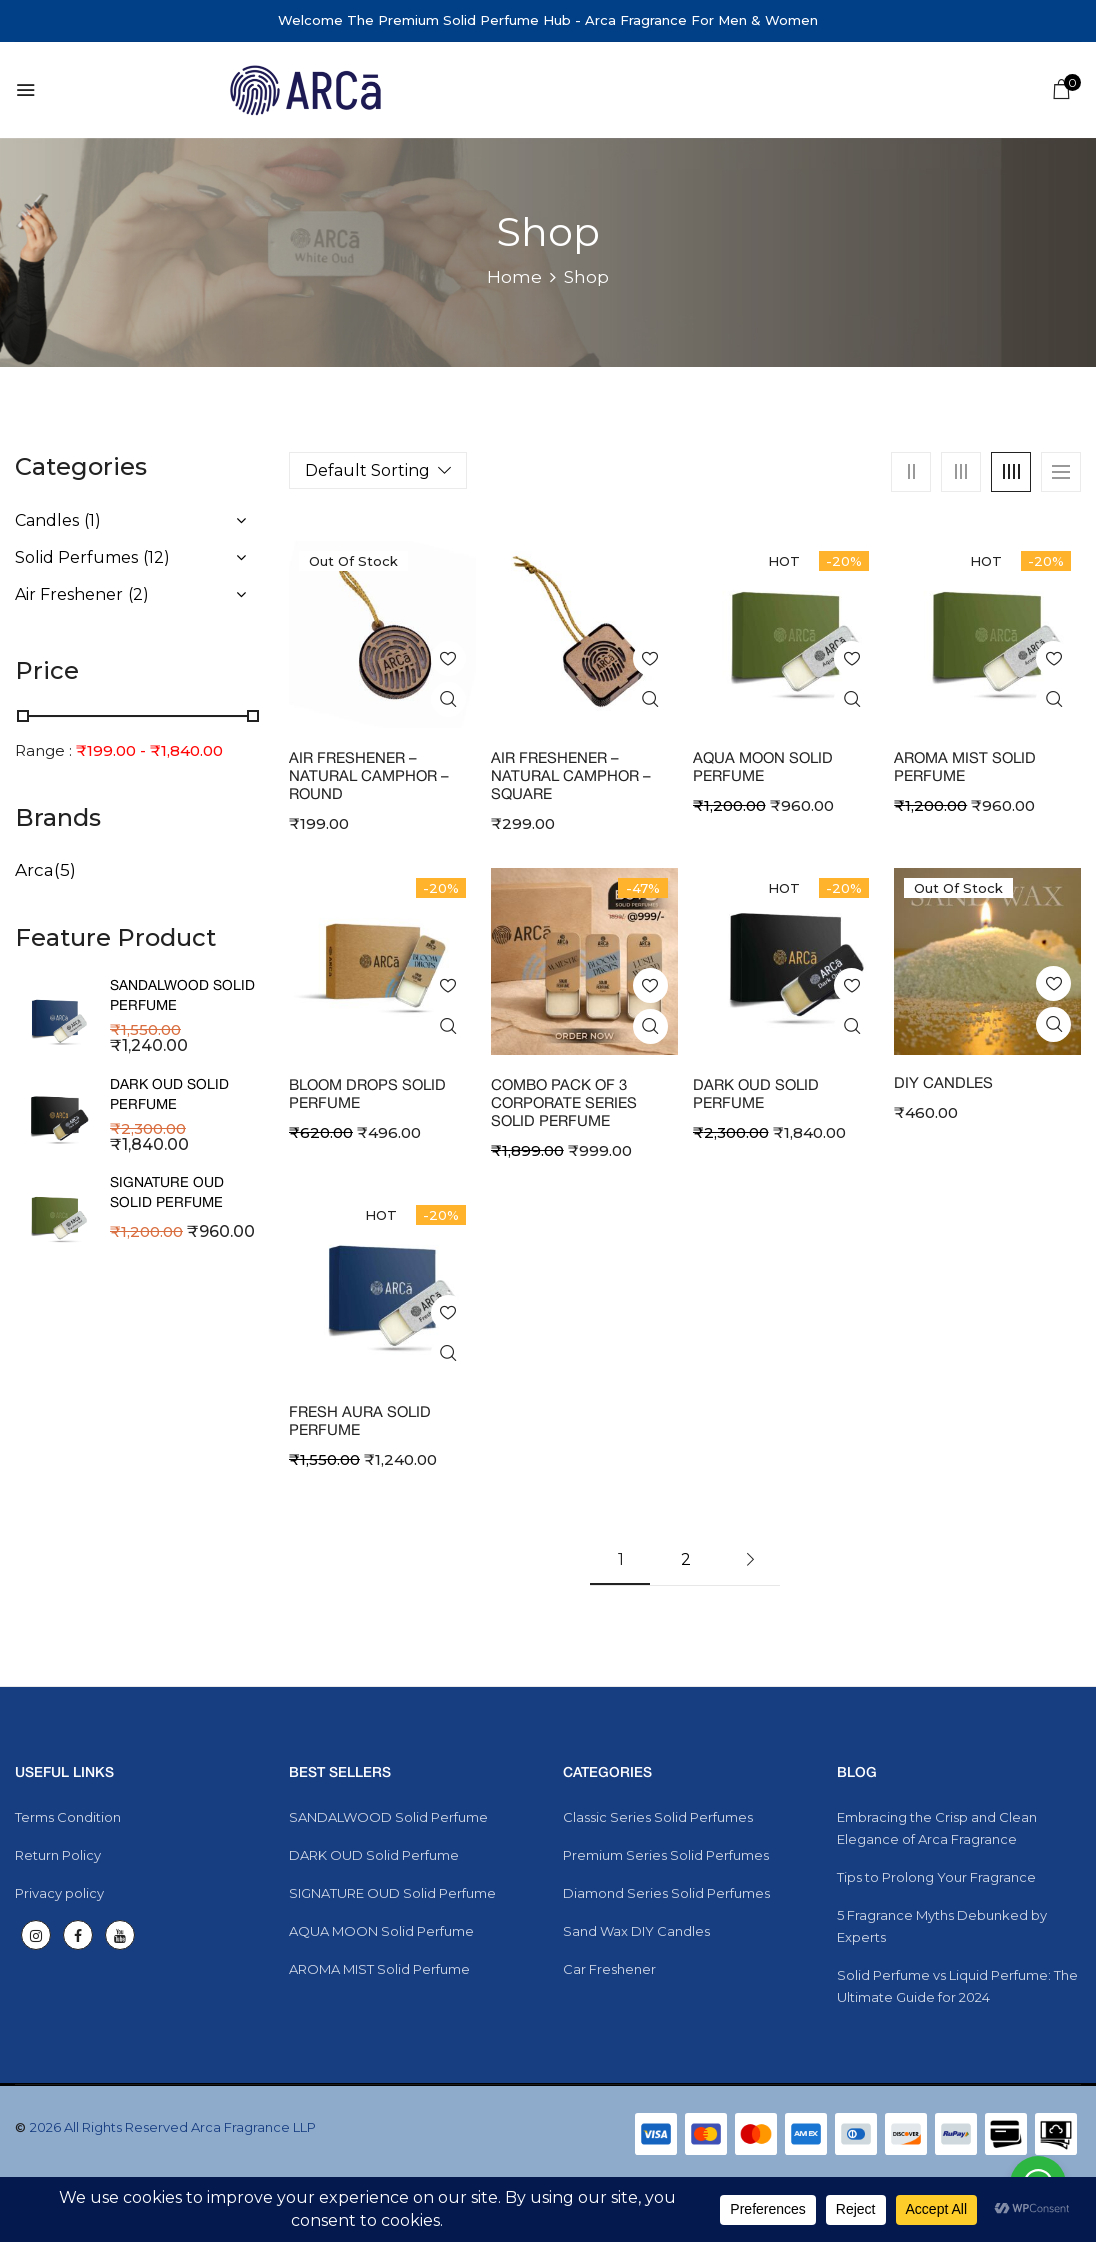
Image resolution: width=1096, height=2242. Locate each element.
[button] (1061, 92)
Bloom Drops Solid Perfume (367, 1095)
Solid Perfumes (76, 557)
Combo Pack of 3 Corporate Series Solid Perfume (564, 1104)
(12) (156, 557)
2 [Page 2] (686, 1559)
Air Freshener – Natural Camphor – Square (571, 777)
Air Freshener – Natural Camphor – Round (369, 777)
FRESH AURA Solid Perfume (360, 1422)
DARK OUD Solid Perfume (756, 1095)
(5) (65, 870)
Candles (47, 520)
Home (514, 277)
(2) (138, 594)
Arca (34, 870)
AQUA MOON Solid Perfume (763, 768)
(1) (92, 520)
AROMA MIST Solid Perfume (965, 768)
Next (750, 1560)
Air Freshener (69, 594)
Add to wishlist (448, 658)
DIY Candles (943, 1084)
